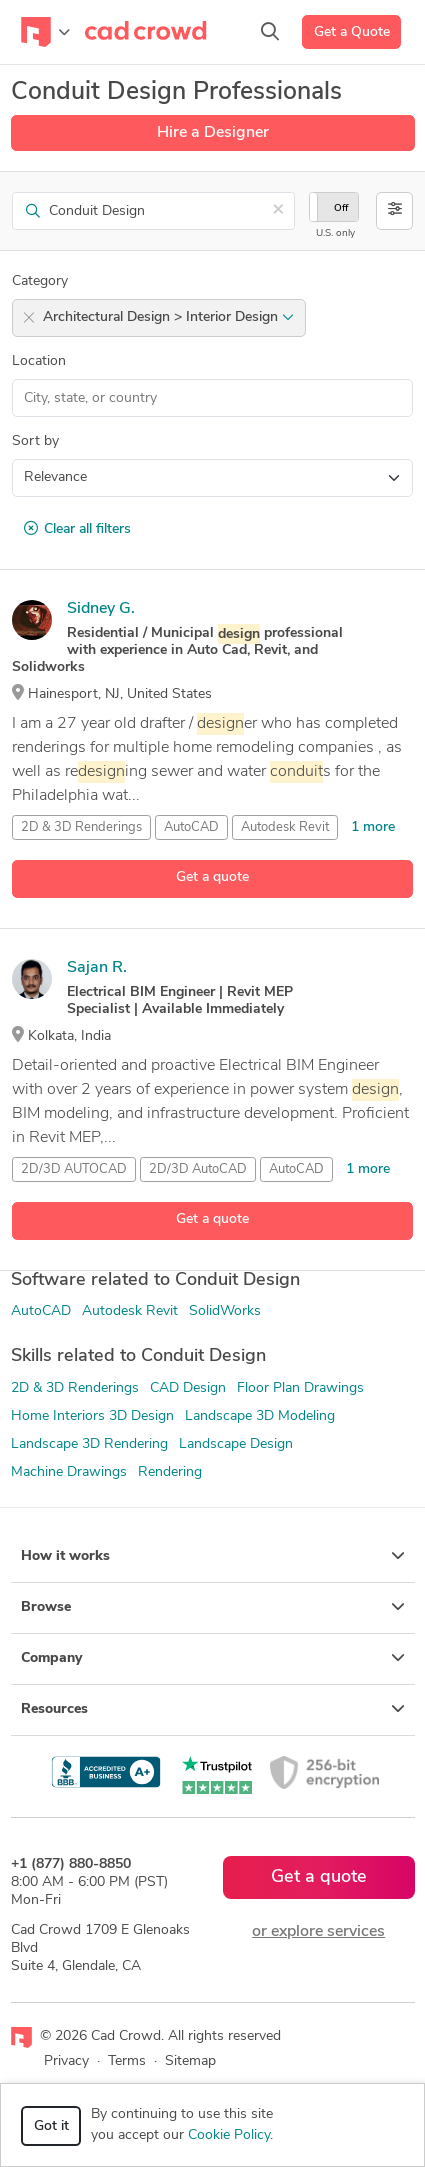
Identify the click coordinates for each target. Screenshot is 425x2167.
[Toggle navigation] (45, 32)
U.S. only (335, 233)
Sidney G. (101, 609)
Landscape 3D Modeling (260, 1416)
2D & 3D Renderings (75, 1388)
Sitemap (190, 2061)
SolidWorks (225, 1311)
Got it (51, 2126)
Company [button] (213, 1658)
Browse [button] (213, 1607)
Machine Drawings (69, 1472)
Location (39, 361)
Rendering (170, 1472)
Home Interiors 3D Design (92, 1416)
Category (40, 281)
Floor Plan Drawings (300, 1388)
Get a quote (212, 877)
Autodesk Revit (285, 827)
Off (341, 208)
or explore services (318, 1932)
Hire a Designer (213, 133)
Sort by (35, 441)
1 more (373, 827)
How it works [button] (213, 1556)
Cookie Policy (229, 2135)
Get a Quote (352, 32)
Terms (127, 2061)
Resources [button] (213, 1709)
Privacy (66, 2061)
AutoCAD (191, 827)
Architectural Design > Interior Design (168, 317)
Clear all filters (77, 529)
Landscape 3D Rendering (89, 1444)
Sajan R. (97, 968)
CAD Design (188, 1388)
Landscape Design (236, 1444)
